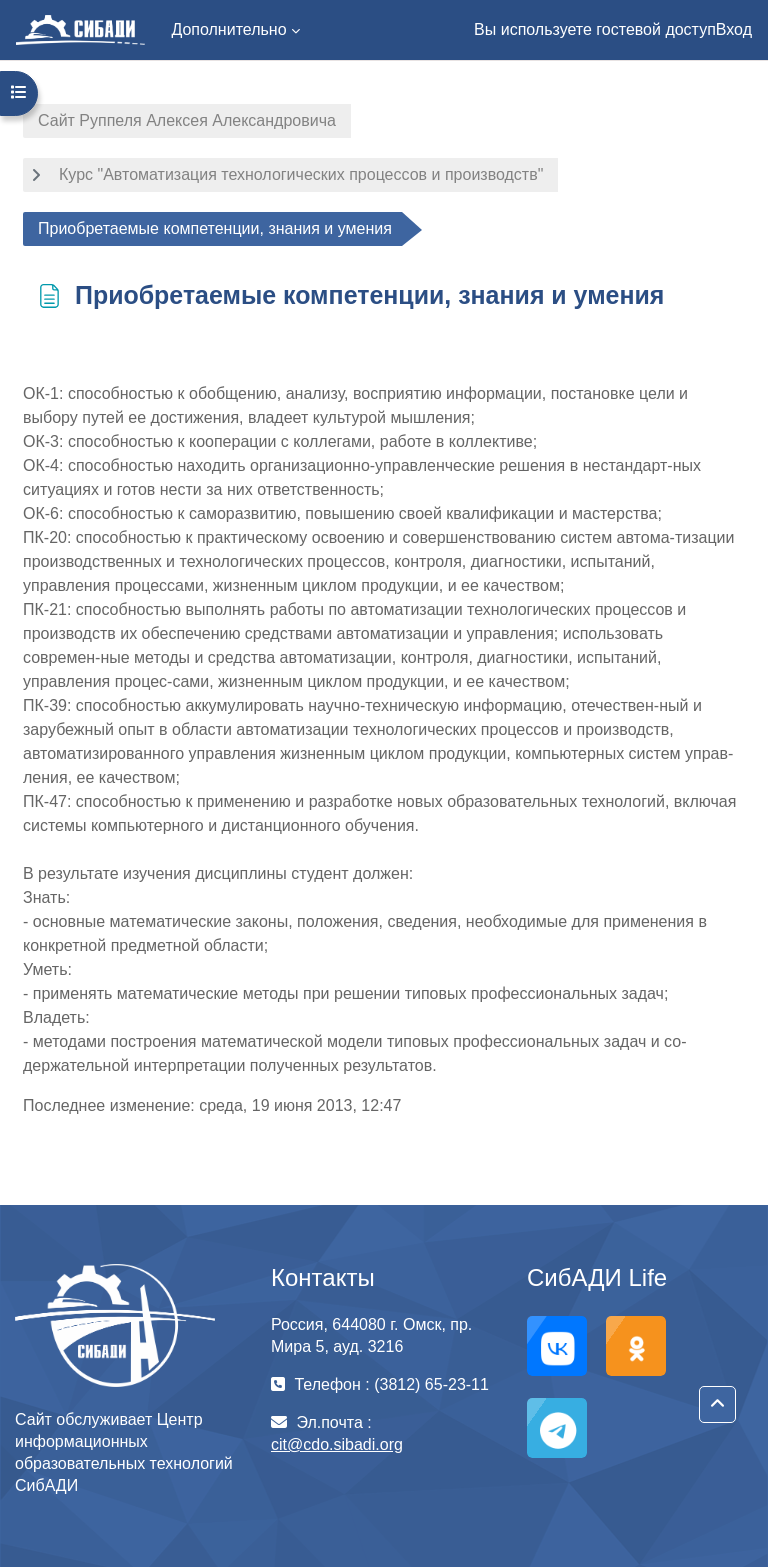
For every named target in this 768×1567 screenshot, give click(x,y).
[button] (717, 1404)
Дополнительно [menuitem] (228, 29)
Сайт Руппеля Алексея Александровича (187, 120)
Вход (734, 29)
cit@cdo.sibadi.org (337, 1444)
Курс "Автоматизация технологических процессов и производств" (301, 174)
